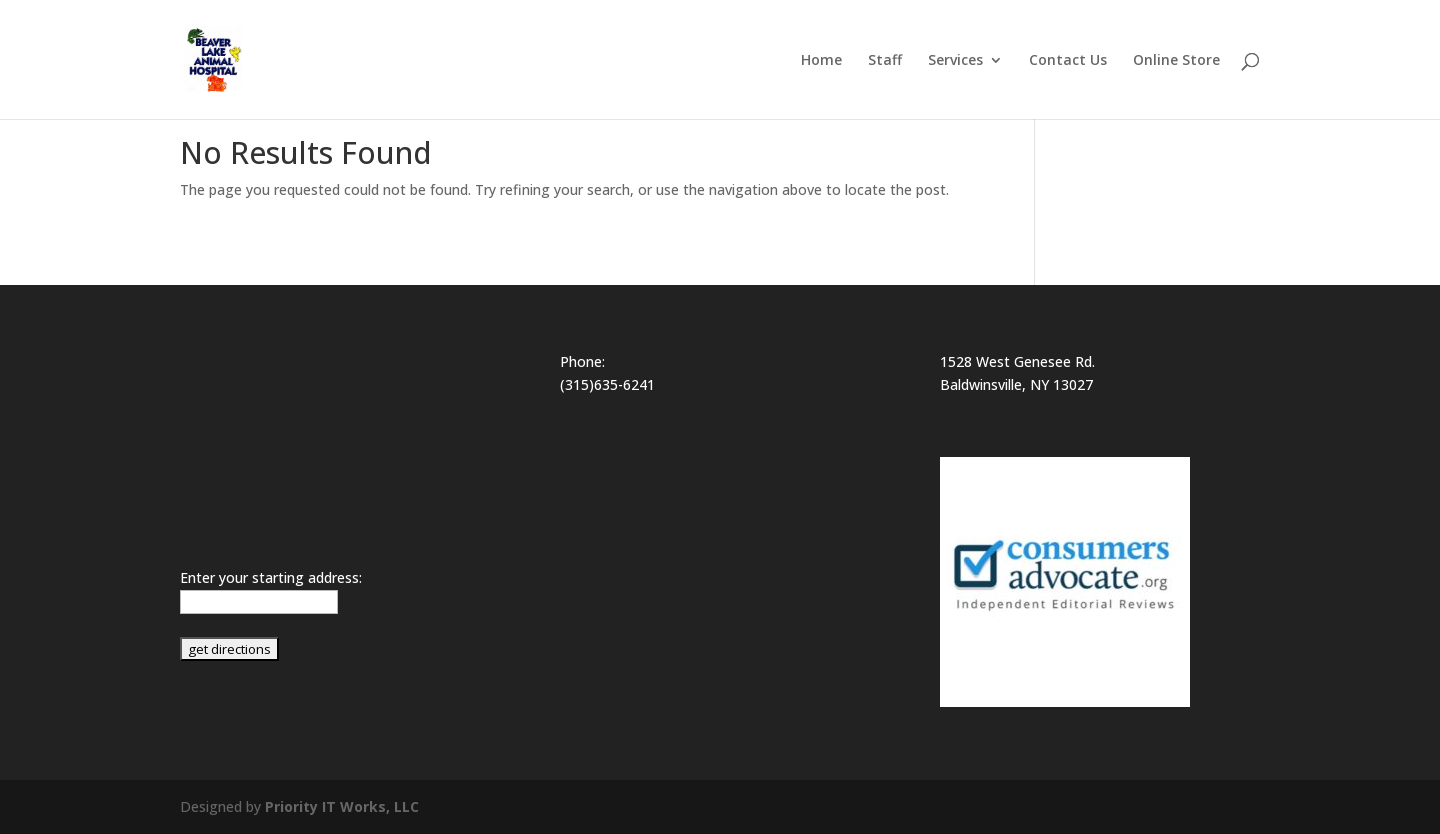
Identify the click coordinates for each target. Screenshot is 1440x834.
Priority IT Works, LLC (342, 806)
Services (955, 61)
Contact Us (1068, 61)
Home (821, 61)
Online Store (1176, 61)
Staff (885, 61)
